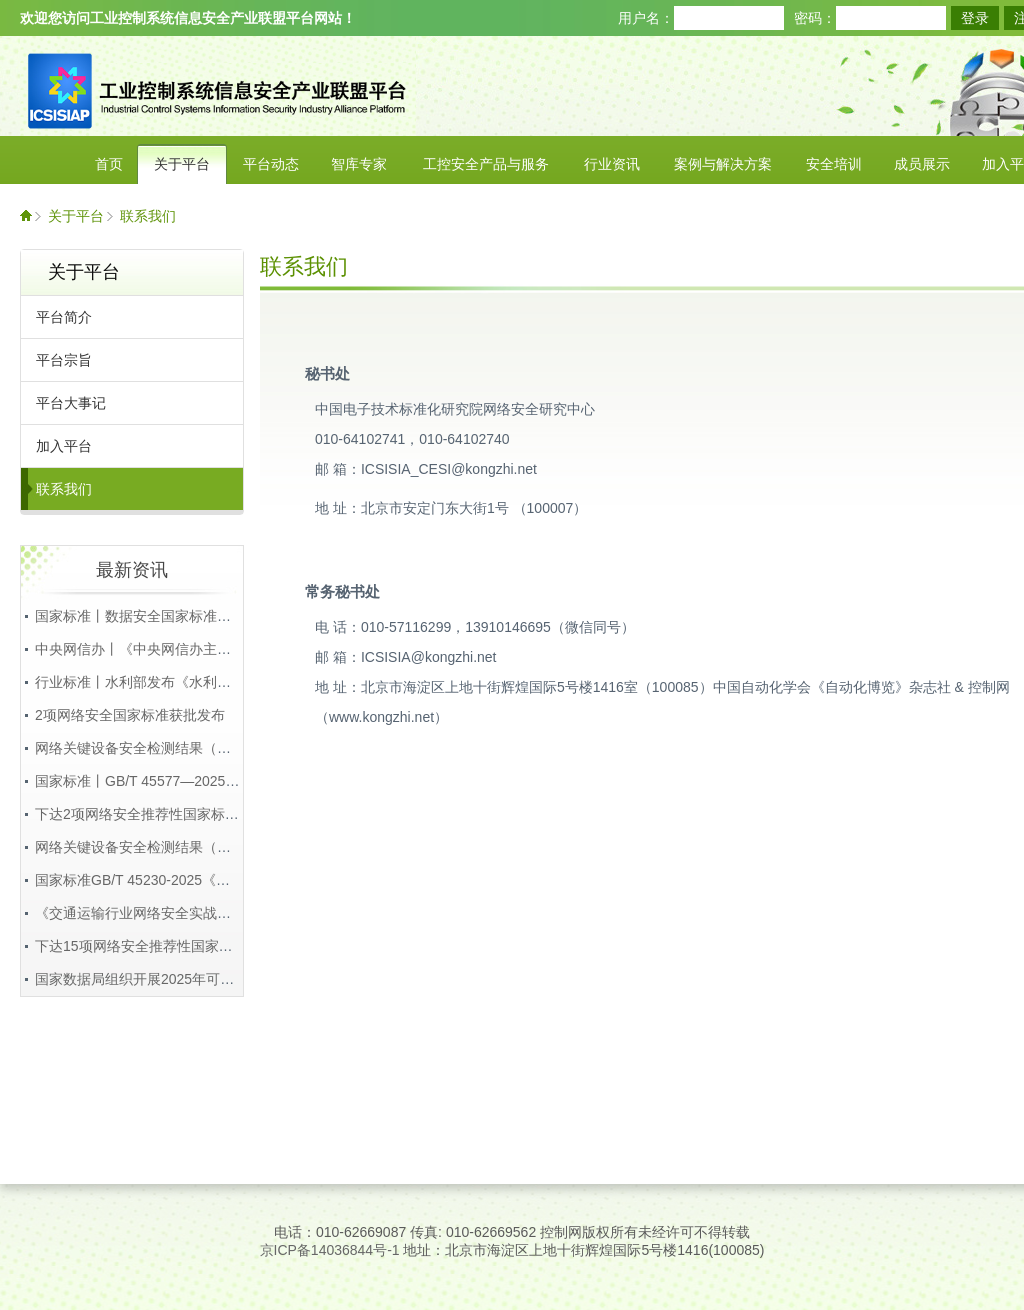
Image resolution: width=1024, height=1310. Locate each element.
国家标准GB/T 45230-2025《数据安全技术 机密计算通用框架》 (232, 880)
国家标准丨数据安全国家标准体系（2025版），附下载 (204, 616)
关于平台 (182, 164)
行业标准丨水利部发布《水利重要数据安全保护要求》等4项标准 (235, 682)
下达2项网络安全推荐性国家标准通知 (151, 814)
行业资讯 (612, 164)
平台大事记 (71, 403)
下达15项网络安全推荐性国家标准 (141, 946)
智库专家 (359, 164)
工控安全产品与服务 (486, 164)
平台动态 (271, 164)
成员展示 (922, 164)
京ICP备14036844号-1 (330, 1250)
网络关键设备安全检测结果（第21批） (155, 847)
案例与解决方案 (723, 164)
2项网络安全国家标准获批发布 (130, 715)
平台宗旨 (64, 360)
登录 (975, 18)
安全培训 (834, 164)
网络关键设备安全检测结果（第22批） (155, 748)
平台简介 (64, 317)
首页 (109, 164)
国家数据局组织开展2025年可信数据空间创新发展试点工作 (218, 979)
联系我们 (148, 216)
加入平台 (64, 446)
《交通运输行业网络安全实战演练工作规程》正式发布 (203, 913)
